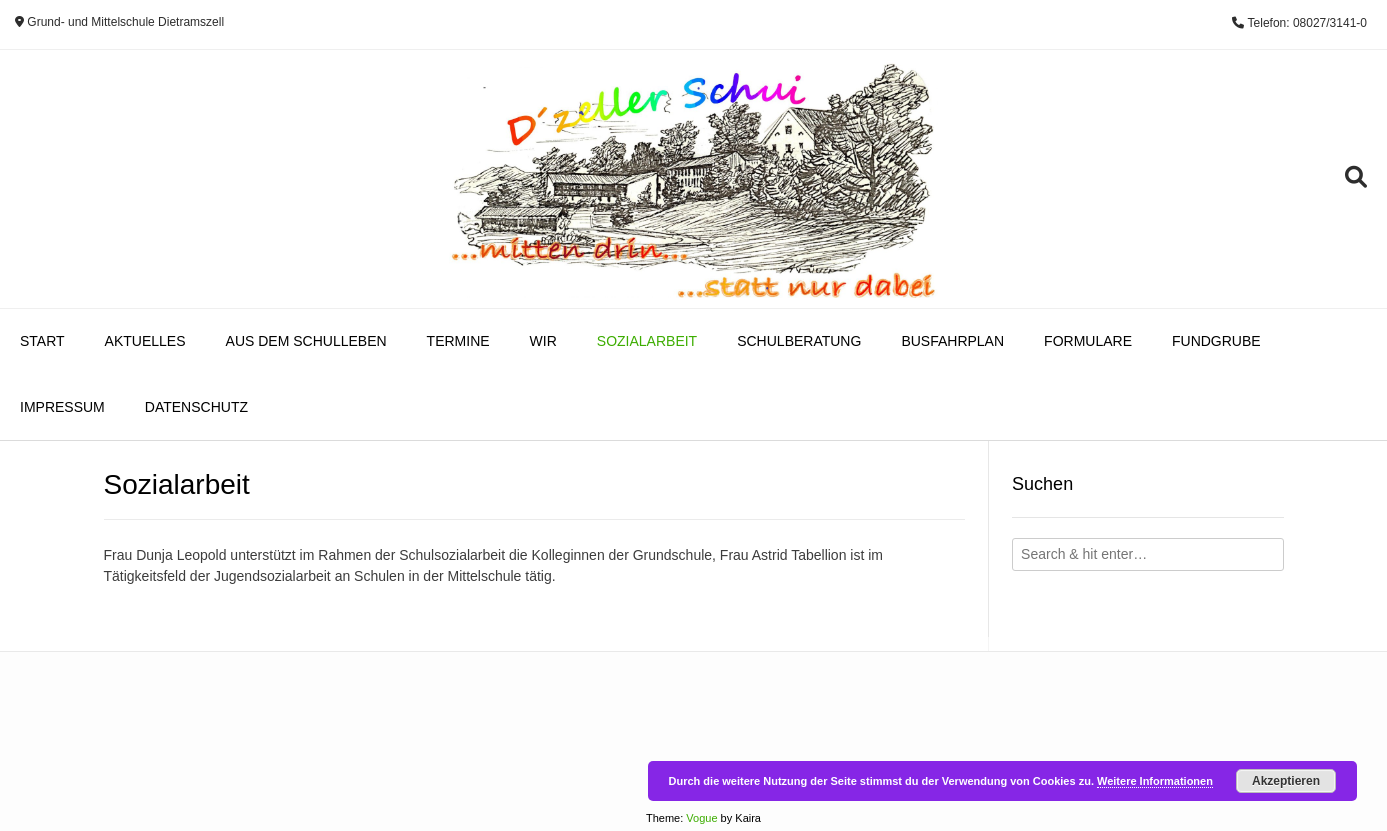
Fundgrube (1216, 341)
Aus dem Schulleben (306, 341)
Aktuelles (145, 341)
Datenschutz (196, 407)
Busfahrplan (952, 341)
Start (42, 341)
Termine (458, 341)
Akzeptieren (1286, 781)
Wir (543, 341)
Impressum (62, 407)
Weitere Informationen (1155, 781)
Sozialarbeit (647, 341)
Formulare (1088, 341)
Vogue (701, 818)
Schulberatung (799, 341)
